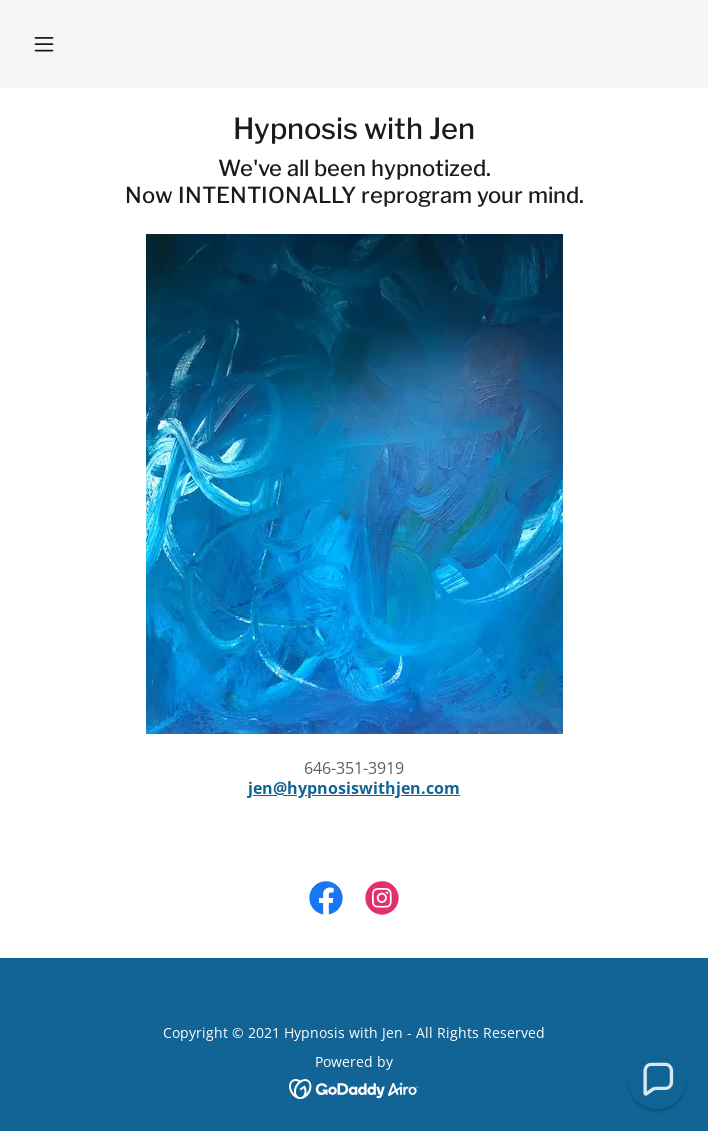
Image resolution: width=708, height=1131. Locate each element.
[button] (44, 44)
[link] (354, 129)
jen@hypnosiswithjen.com (354, 788)
